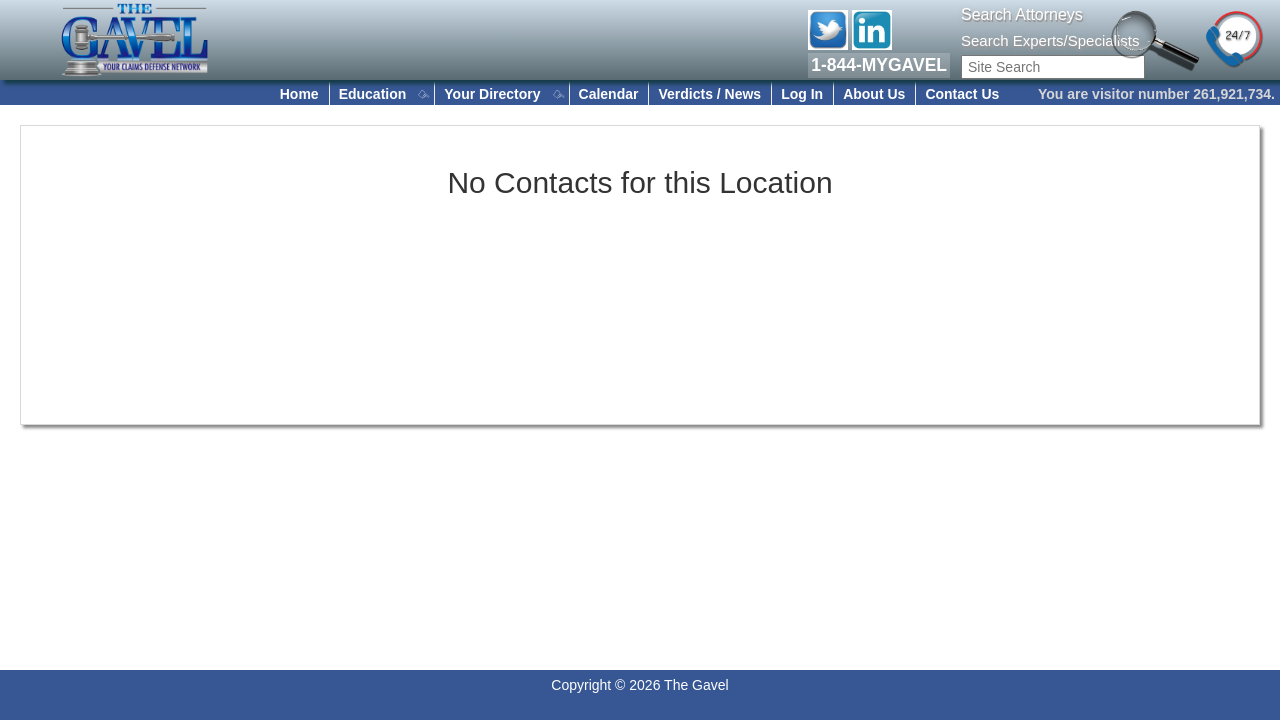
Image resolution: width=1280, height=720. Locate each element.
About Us (874, 94)
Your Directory (492, 94)
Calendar (609, 94)
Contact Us (962, 94)
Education (373, 94)
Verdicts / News (709, 94)
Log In (802, 94)
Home (299, 94)
